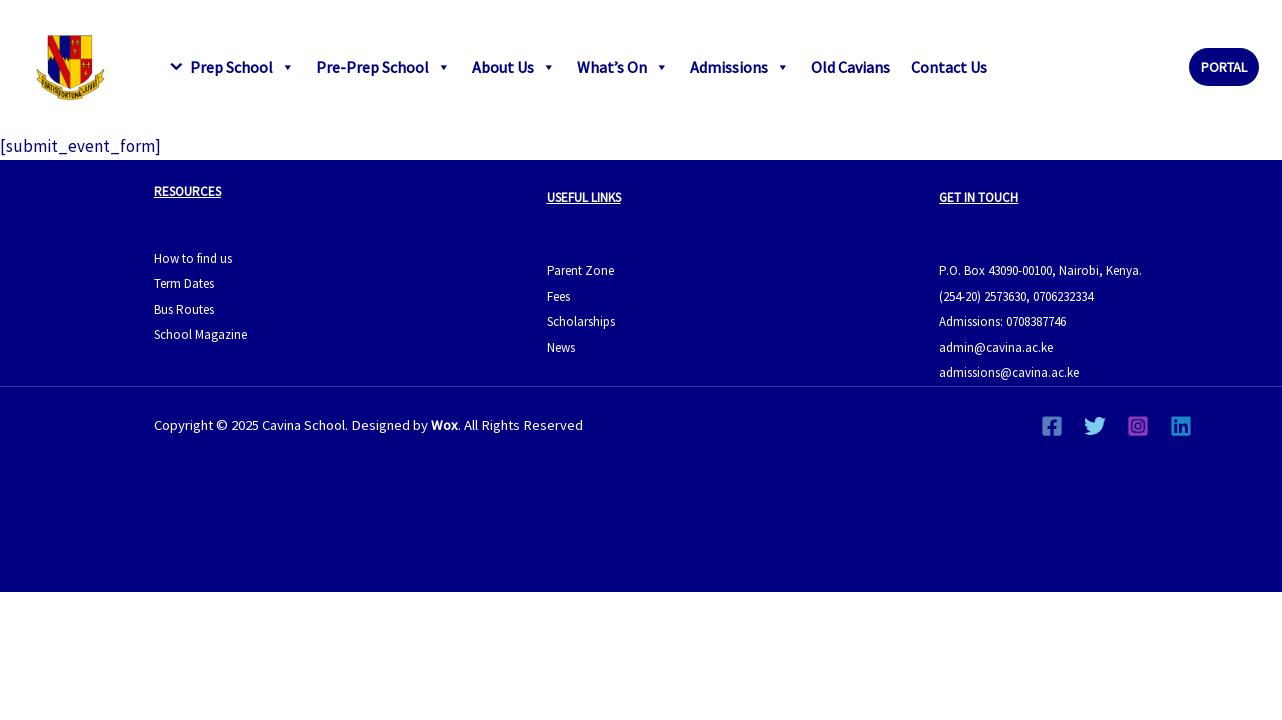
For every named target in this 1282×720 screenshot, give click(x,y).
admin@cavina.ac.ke (996, 347)
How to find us (193, 258)
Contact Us (949, 67)
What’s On (623, 67)
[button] (1224, 67)
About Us (514, 67)
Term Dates (184, 283)
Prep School (242, 67)
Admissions (740, 67)
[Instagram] (1138, 426)
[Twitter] (1095, 426)
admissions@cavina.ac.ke (1009, 372)
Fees (558, 296)
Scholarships (581, 321)
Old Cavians (850, 67)
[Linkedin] (1181, 426)
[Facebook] (1052, 426)
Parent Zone (580, 270)
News (561, 347)
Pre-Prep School (383, 67)
